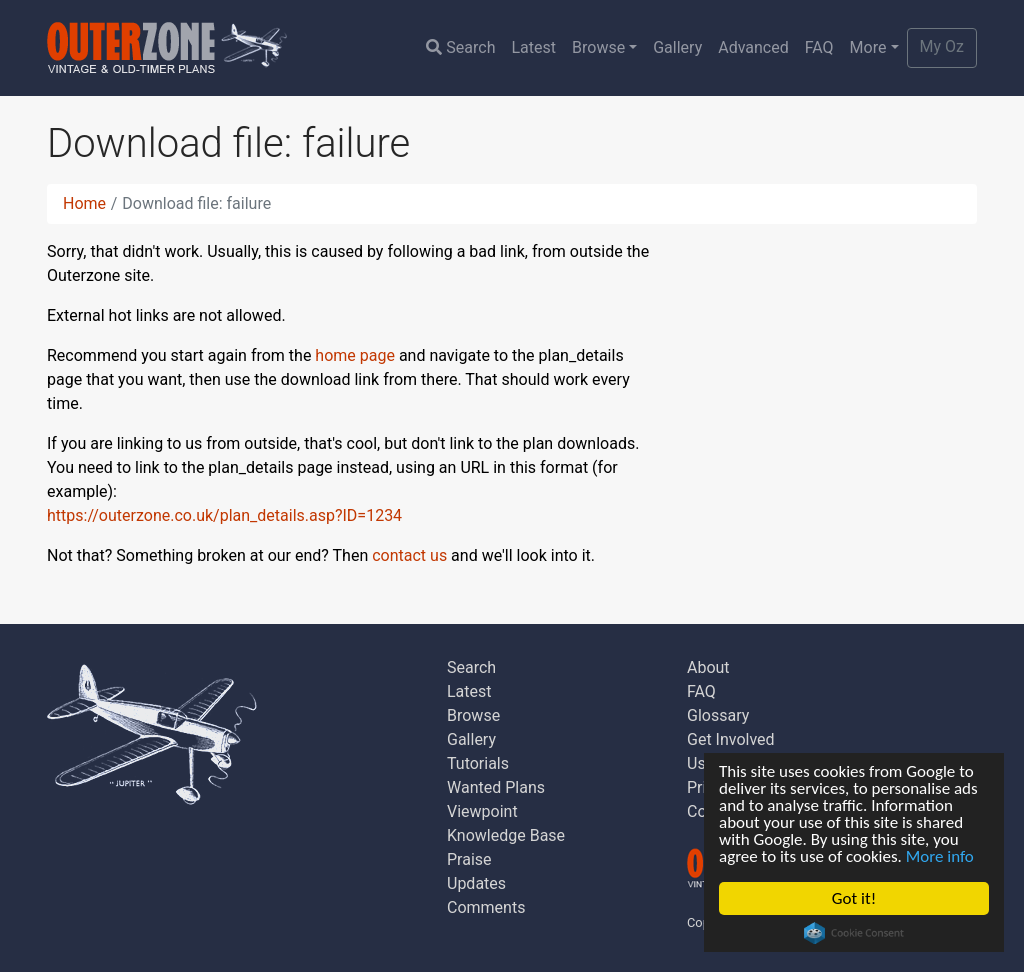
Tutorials (478, 763)
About (708, 667)
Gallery (677, 47)
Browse (598, 47)
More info (940, 856)
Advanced (753, 47)
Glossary (718, 715)
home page (355, 355)
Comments (486, 907)
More (868, 47)
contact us (409, 555)
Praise (469, 859)
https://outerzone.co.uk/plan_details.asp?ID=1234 (224, 515)
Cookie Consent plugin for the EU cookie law (854, 933)
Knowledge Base (506, 835)
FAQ (819, 47)
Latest (533, 47)
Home (84, 203)
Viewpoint (482, 811)
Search (460, 47)
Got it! (854, 898)
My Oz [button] (942, 46)
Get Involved (731, 739)
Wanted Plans (496, 787)
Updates (476, 883)
